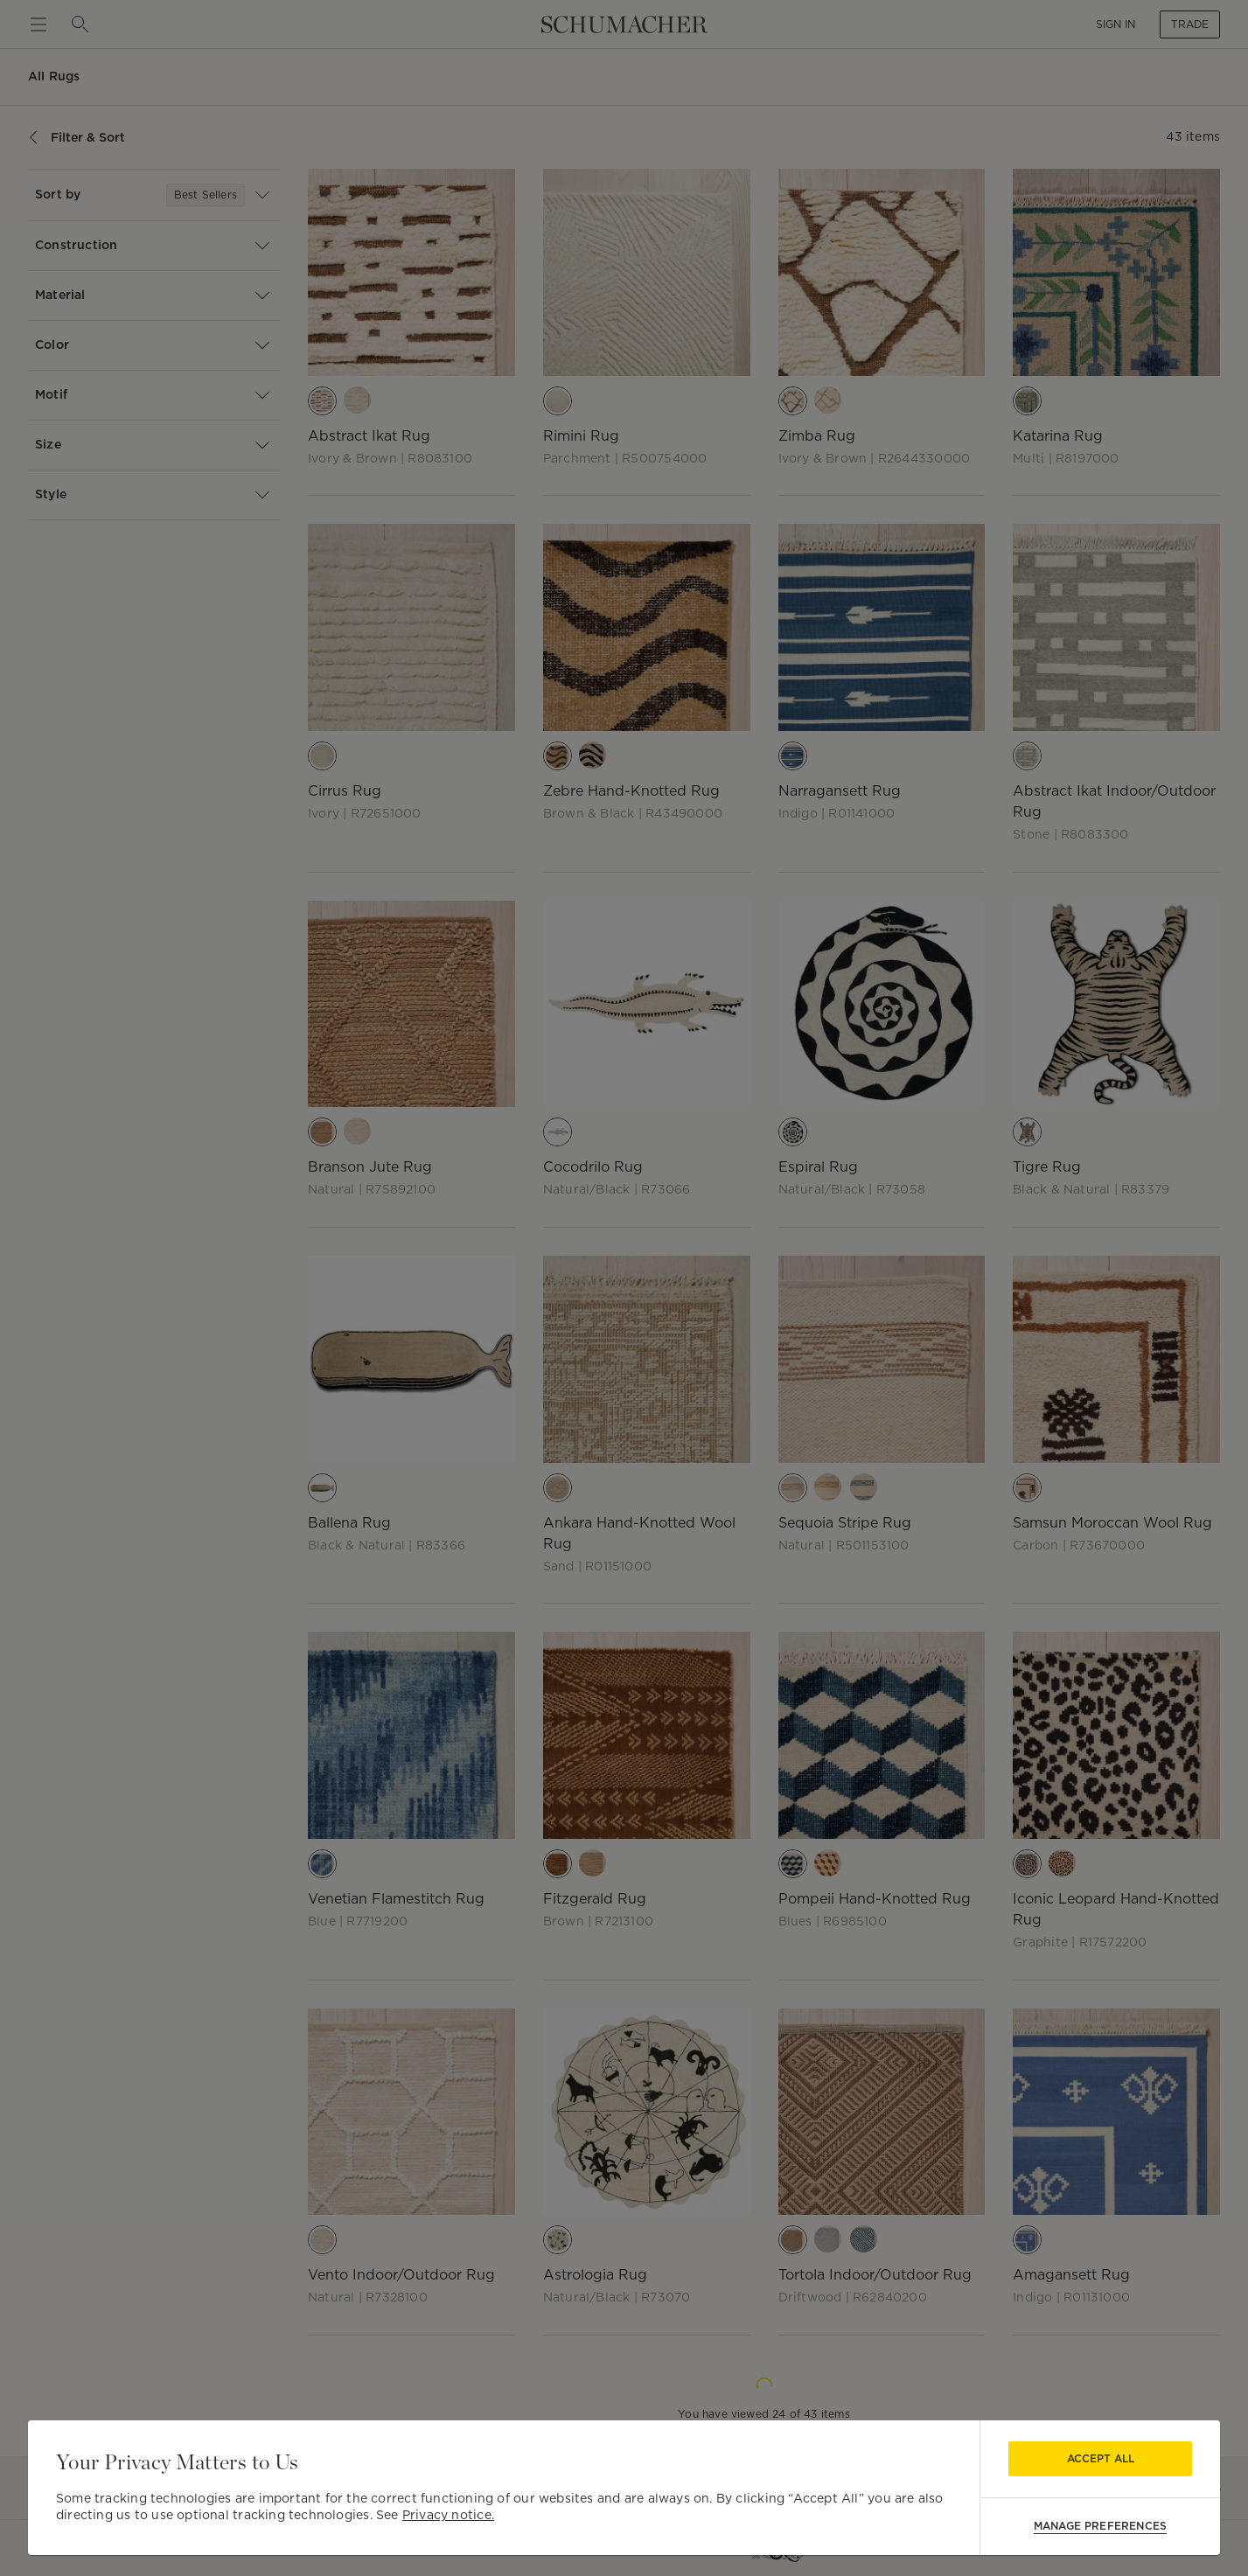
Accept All (1100, 2458)
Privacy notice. (448, 2515)
